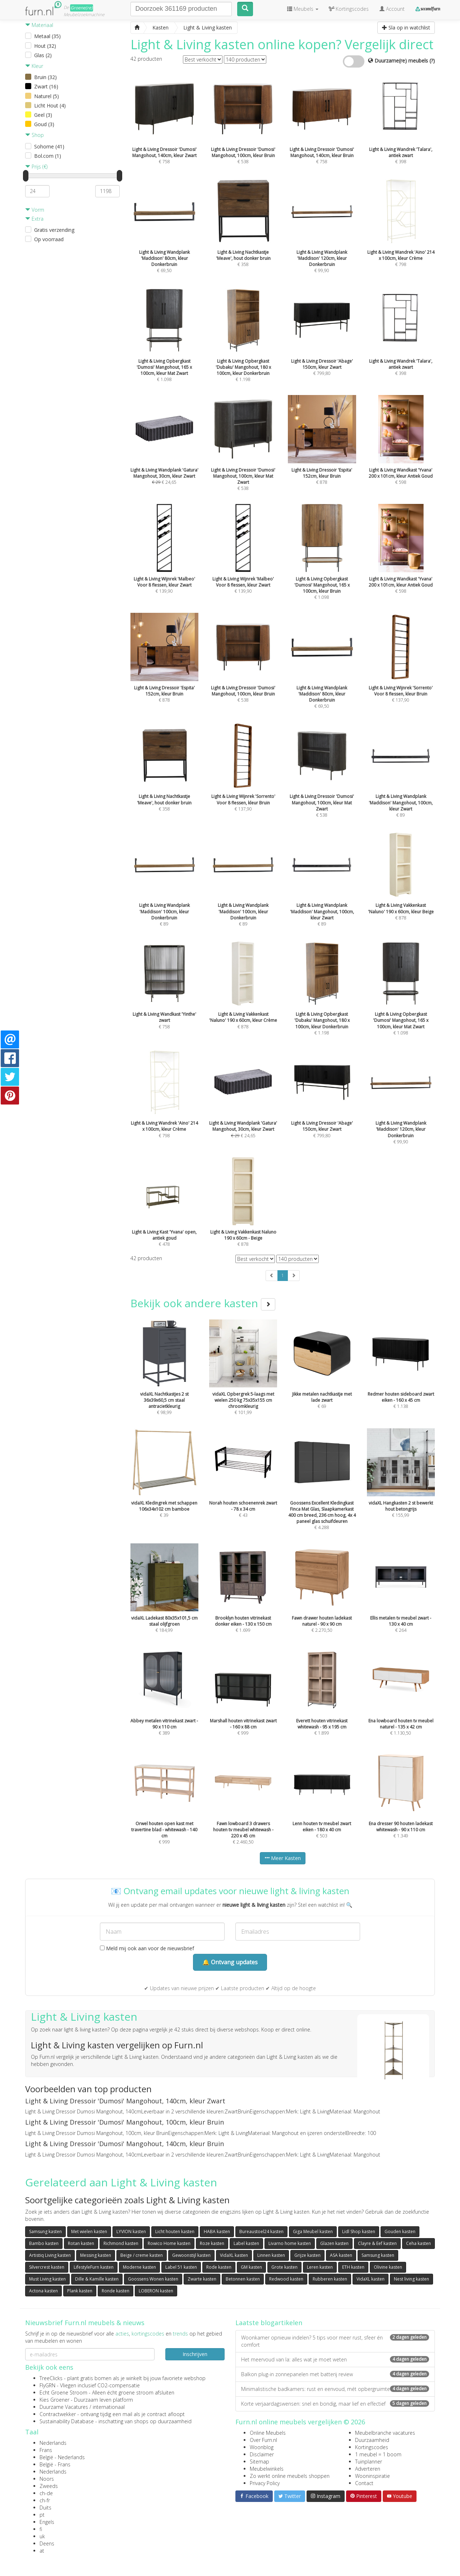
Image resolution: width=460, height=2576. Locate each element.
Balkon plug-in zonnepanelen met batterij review (335, 2374)
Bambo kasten (44, 2243)
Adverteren (367, 2468)
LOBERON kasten (156, 2291)
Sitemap (259, 2461)
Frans (46, 2450)
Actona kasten (43, 2291)
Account (392, 8)
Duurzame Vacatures (64, 2406)
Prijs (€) (36, 166)
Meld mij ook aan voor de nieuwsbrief (147, 1948)
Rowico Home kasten (169, 2243)
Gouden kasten (400, 2231)
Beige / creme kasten (141, 2255)
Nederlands (53, 2442)
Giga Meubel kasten (313, 2231)
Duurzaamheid (372, 2440)
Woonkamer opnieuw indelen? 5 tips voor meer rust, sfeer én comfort (335, 2341)
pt (42, 2514)
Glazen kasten (334, 2243)
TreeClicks (51, 2378)
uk (42, 2536)
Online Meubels (268, 2432)
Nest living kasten (411, 2279)
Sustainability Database (67, 2421)
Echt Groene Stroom (63, 2392)
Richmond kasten (121, 2243)
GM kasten (251, 2267)
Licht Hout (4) (50, 105)
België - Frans (55, 2464)
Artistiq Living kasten (50, 2255)
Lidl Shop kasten (358, 2231)
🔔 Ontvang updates (230, 1962)
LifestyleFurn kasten (94, 2267)
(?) (432, 60)
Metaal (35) (47, 36)
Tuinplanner (368, 2461)
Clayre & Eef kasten (377, 2243)
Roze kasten (212, 2243)
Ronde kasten (115, 2291)
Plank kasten (79, 2291)
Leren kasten (320, 2267)
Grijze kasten (307, 2255)
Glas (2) (43, 55)
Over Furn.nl (263, 2440)
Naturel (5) (46, 96)
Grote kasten (284, 2267)
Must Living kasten (47, 2279)
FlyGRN (47, 2385)
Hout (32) (45, 45)
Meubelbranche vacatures (385, 2432)
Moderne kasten (139, 2267)
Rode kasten (218, 2267)
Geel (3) (43, 114)
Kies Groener (54, 2399)
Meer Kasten (282, 1858)
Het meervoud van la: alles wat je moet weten (335, 2359)
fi (41, 2529)
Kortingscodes (371, 2447)
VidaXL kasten (234, 2255)
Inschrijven (195, 2354)
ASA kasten (341, 2255)
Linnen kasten (271, 2255)
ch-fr (45, 2500)
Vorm (34, 209)
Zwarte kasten (202, 2279)
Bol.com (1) (47, 155)
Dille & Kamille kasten (97, 2279)
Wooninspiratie (372, 2475)
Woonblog (261, 2447)
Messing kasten (95, 2255)
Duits (45, 2507)
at (42, 2550)
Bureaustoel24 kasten (261, 2231)
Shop (34, 135)
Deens (47, 2543)
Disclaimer (262, 2454)
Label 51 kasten (181, 2267)
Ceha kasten (418, 2243)
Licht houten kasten (174, 2231)
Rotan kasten (81, 2243)
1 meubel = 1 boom (378, 2454)
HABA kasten (217, 2231)
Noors (47, 2478)
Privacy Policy (265, 2483)
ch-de (46, 2493)
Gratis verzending (54, 229)
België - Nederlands (62, 2457)
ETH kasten (353, 2267)
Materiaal (39, 25)
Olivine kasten (388, 2267)
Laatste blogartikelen (268, 2322)
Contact (364, 2483)
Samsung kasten (45, 2231)
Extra (34, 218)
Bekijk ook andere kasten (202, 1303)
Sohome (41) (49, 146)
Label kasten (246, 2243)
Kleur (34, 66)
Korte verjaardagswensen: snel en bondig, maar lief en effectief (335, 2403)
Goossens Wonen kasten (153, 2279)
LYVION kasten (131, 2231)
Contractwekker (58, 2414)
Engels (47, 2521)
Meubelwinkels (267, 2468)
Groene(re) (81, 8)
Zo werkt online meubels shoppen (290, 2475)
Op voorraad (49, 239)
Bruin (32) (45, 77)
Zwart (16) (46, 86)
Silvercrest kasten (46, 2267)
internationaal (109, 2406)
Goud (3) (44, 124)
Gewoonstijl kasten (191, 2255)
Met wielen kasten (89, 2231)
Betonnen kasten (243, 2279)
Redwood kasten (286, 2279)
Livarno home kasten (289, 2243)
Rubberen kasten (330, 2279)
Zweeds (49, 2486)
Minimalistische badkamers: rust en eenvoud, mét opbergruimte (335, 2389)
